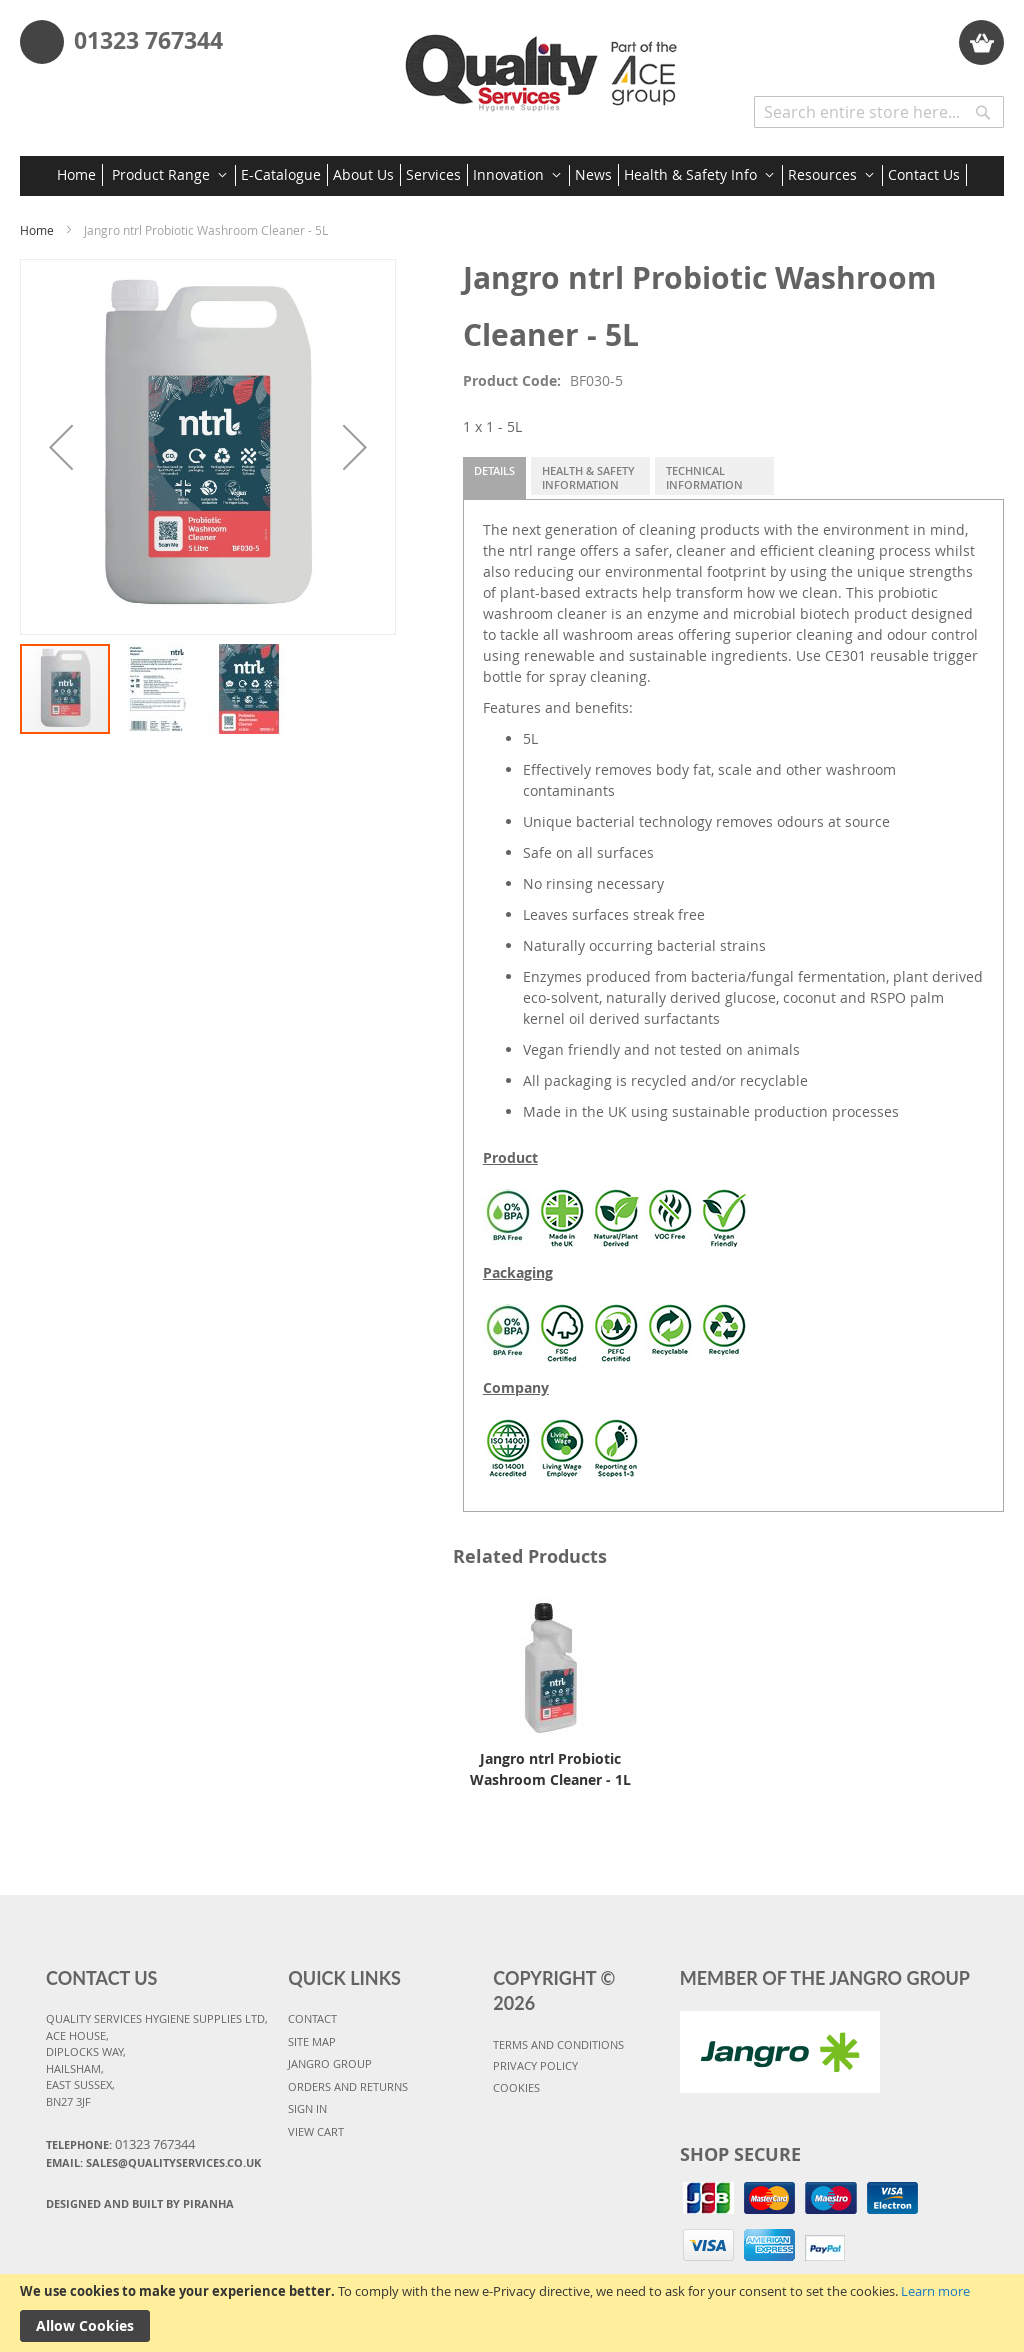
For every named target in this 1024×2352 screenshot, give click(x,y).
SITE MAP (312, 2041)
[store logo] (546, 65)
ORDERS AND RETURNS (348, 2086)
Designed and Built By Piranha (140, 2203)
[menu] (512, 176)
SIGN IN (307, 2108)
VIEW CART (316, 2131)
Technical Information (704, 477)
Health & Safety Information (588, 477)
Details (494, 470)
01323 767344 (148, 40)
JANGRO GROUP (330, 2063)
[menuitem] (80, 175)
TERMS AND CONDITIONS (558, 2044)
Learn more (935, 2291)
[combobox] (879, 112)
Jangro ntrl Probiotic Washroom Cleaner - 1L (550, 1769)
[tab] (494, 478)
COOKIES (516, 2087)
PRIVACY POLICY (535, 2065)
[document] (512, 2313)
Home (37, 230)
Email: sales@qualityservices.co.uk (153, 2162)
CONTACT (312, 2018)
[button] (61, 447)
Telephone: (120, 2144)
